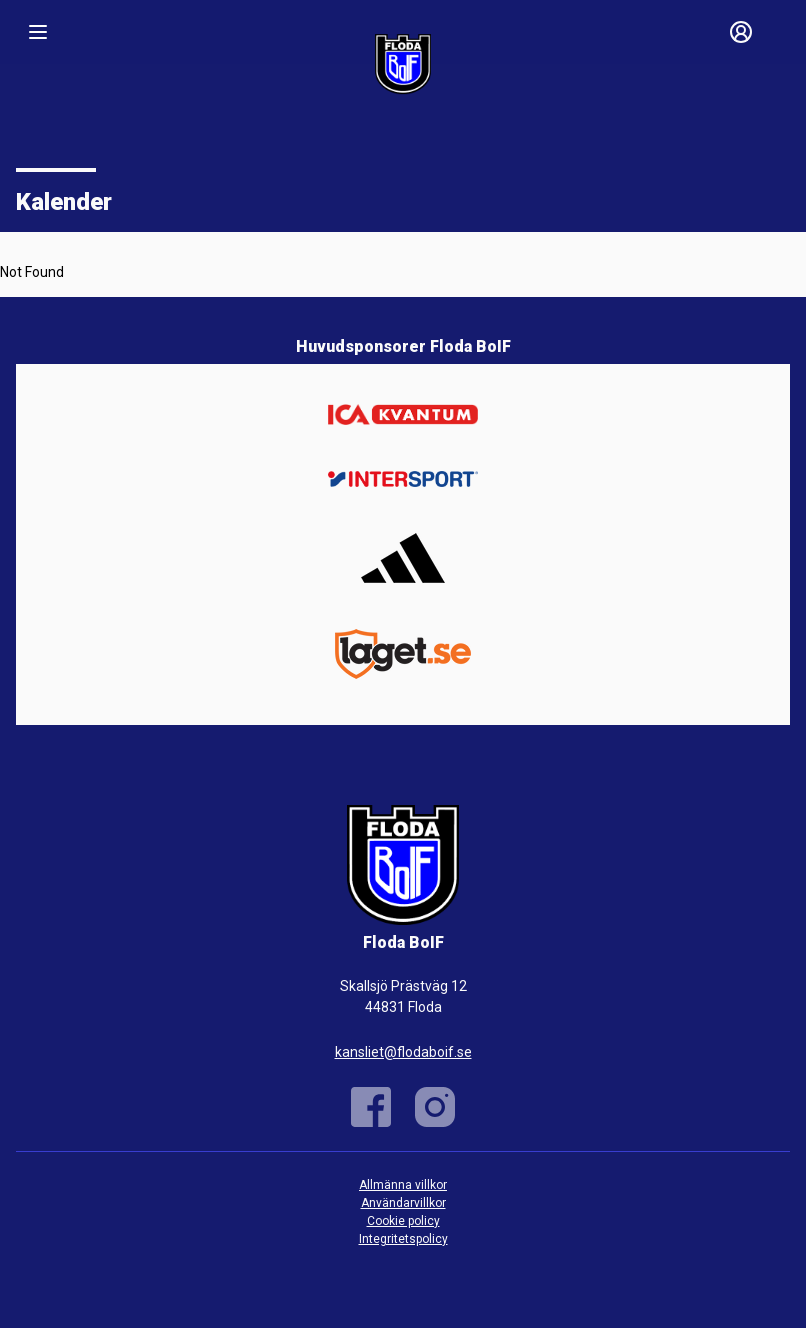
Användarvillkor (403, 1203)
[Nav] (38, 32)
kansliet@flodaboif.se (403, 1052)
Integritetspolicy (403, 1239)
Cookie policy (403, 1221)
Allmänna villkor (403, 1185)
